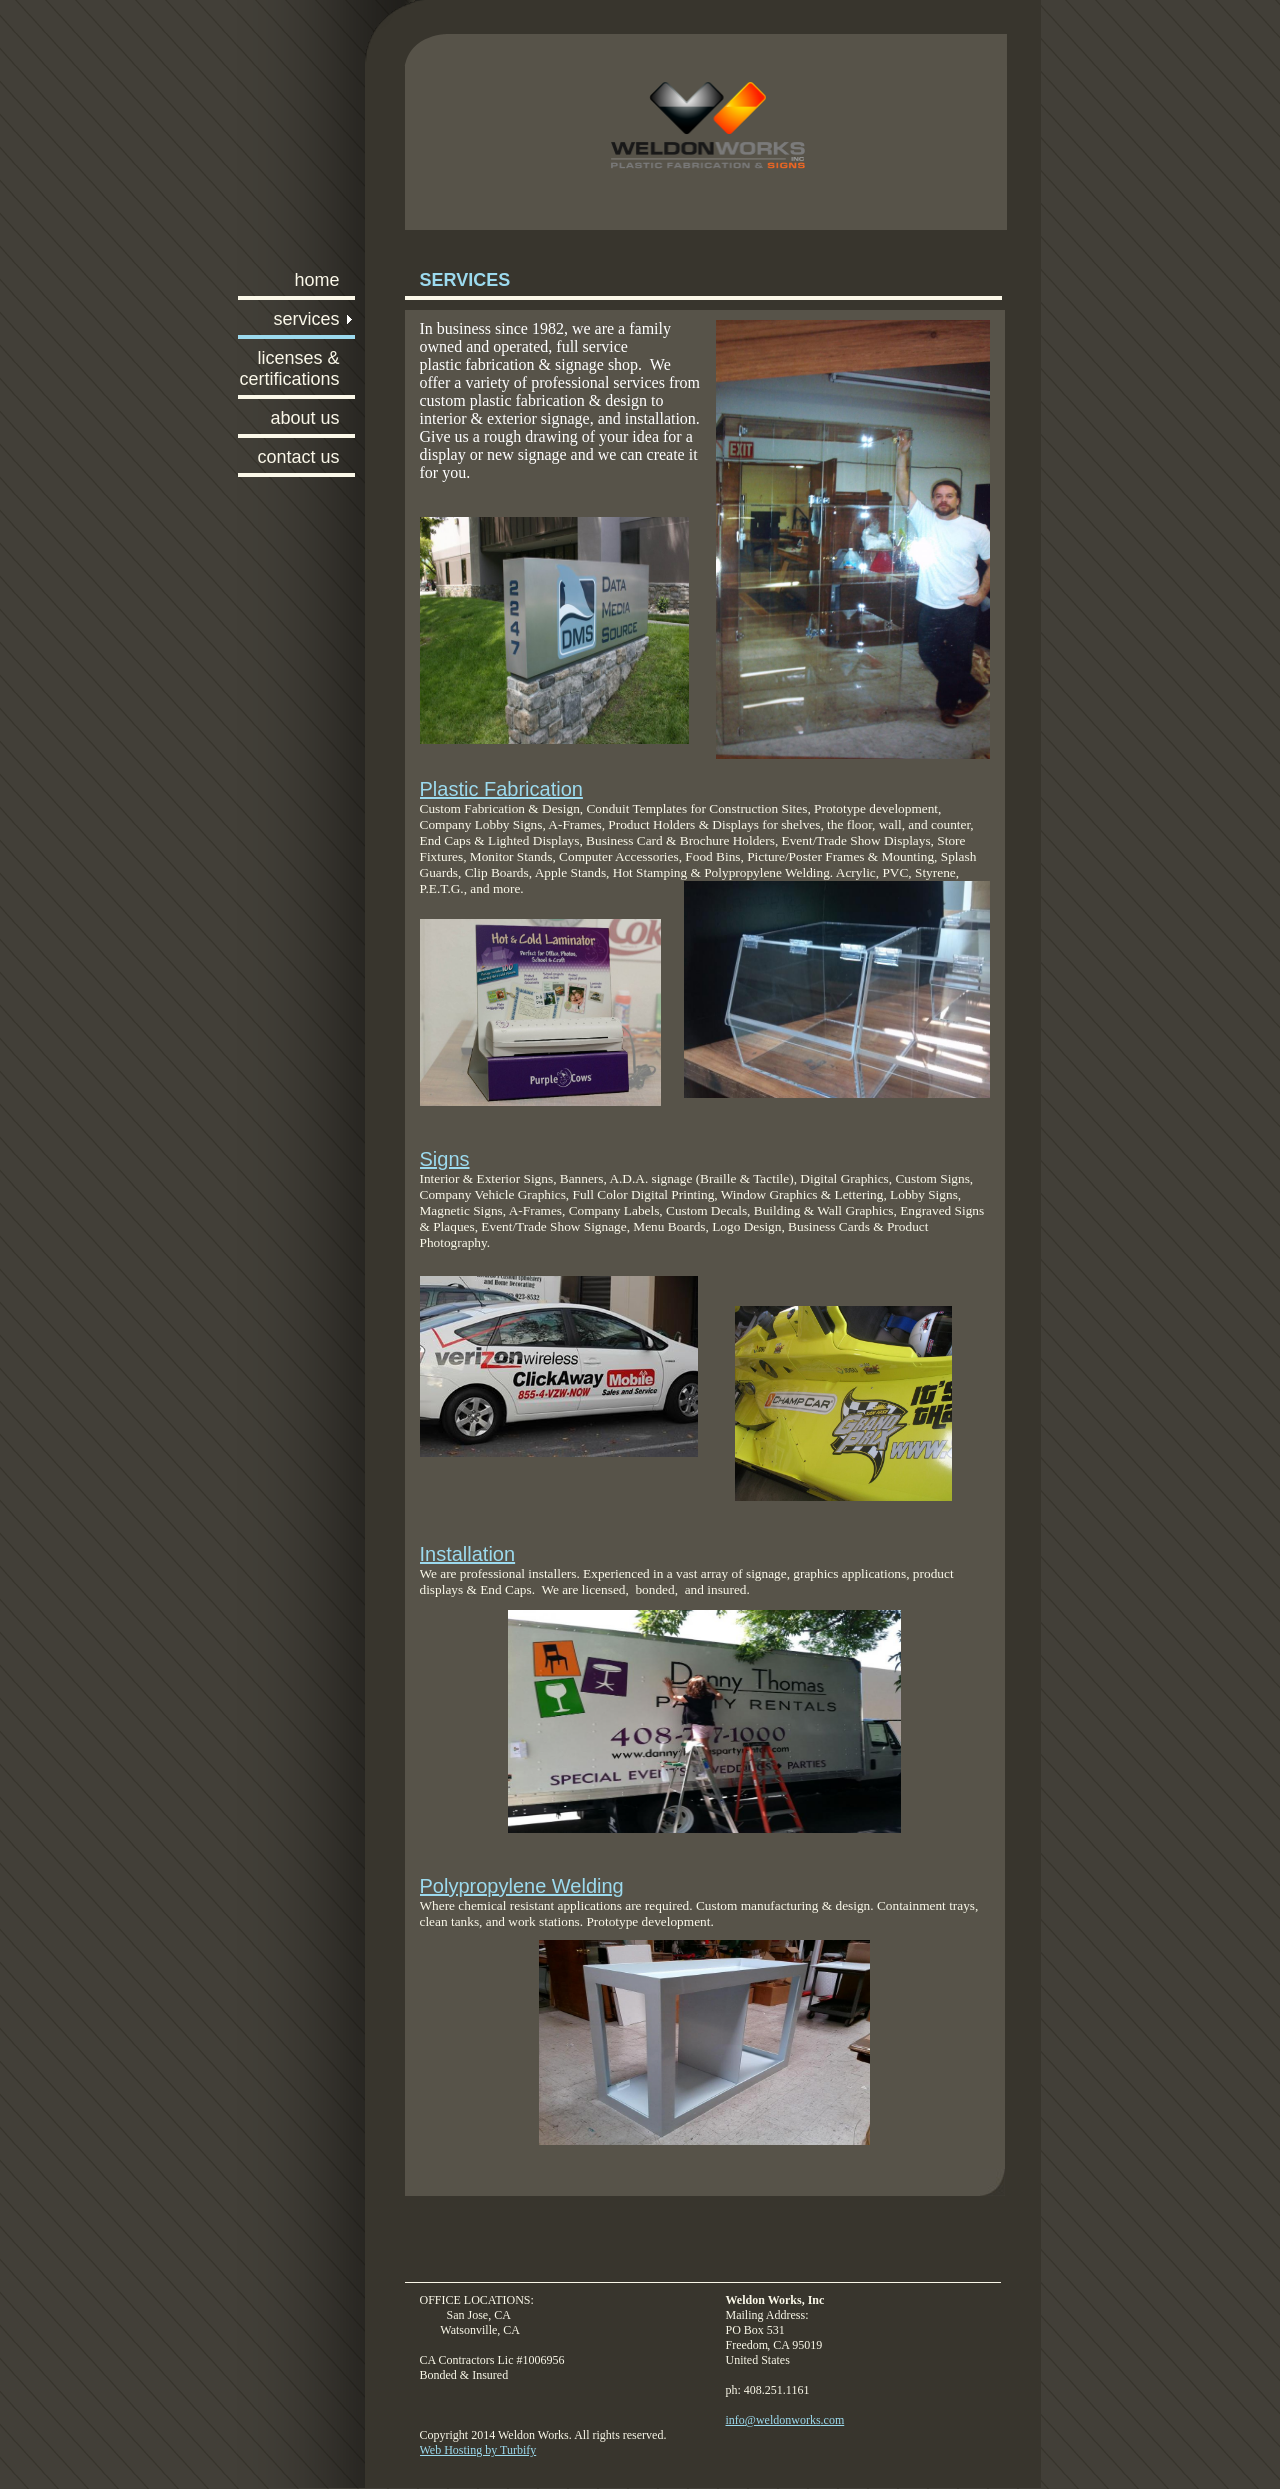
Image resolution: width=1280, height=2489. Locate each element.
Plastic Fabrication (501, 789)
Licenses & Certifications (289, 368)
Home (316, 280)
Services (306, 319)
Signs (445, 1159)
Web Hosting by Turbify (478, 2450)
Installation (468, 1554)
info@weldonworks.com (785, 2420)
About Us (304, 418)
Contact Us (298, 457)
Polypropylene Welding (522, 1886)
